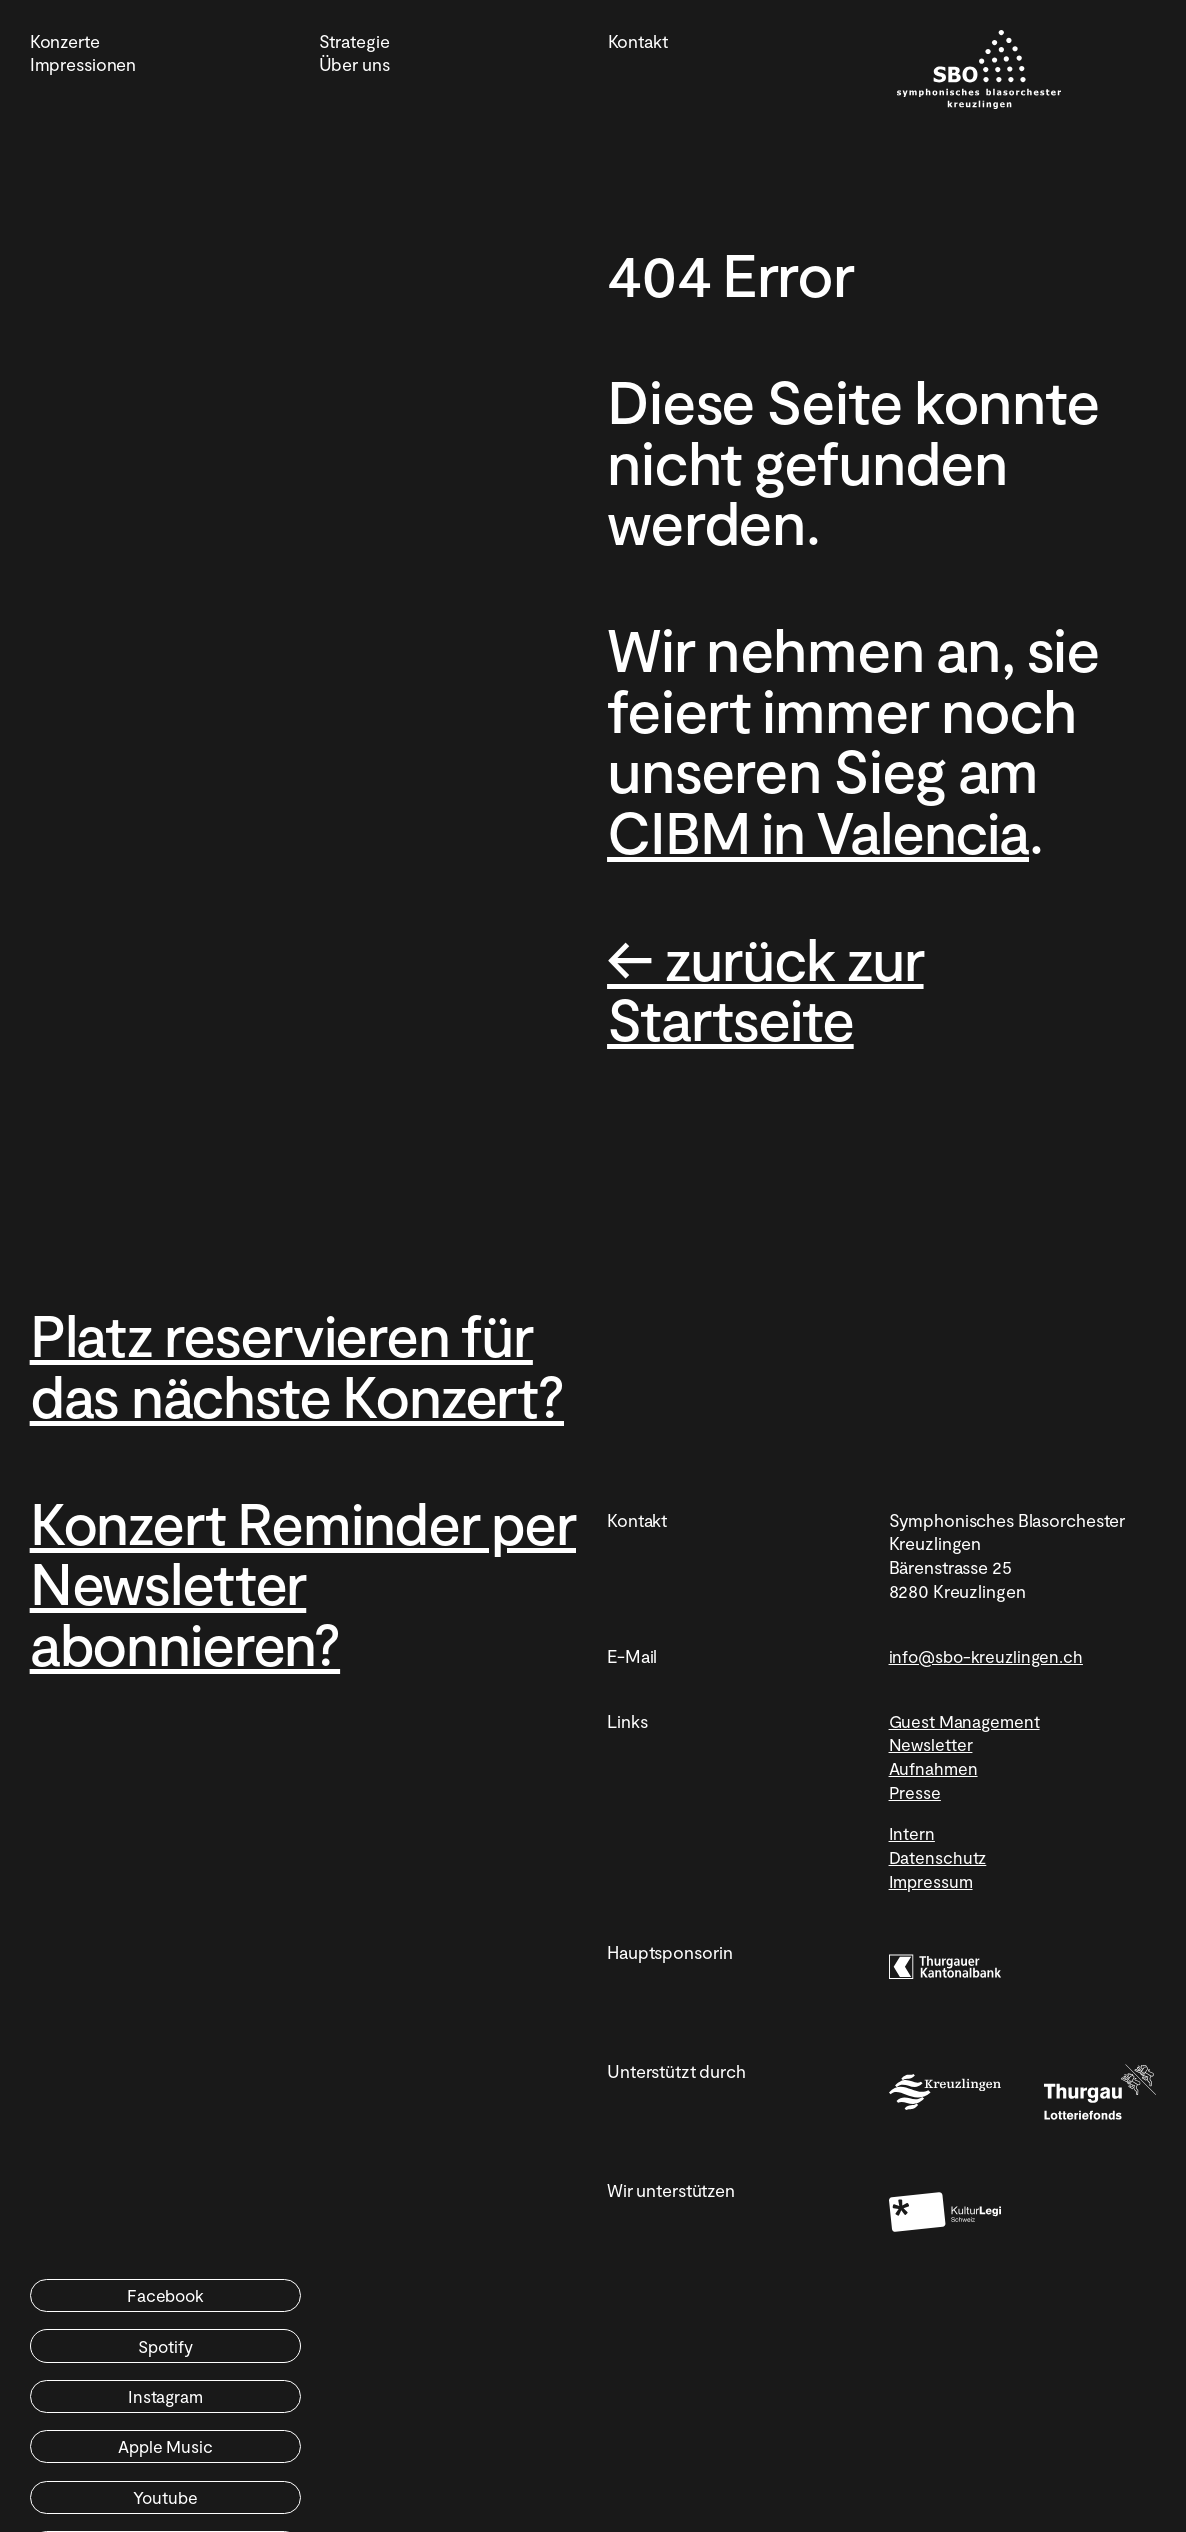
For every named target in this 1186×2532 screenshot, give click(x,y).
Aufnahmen (934, 1829)
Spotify (441, 2356)
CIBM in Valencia (828, 830)
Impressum (932, 1941)
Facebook (161, 2356)
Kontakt (638, 41)
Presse (915, 1852)
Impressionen (83, 64)
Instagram (161, 2408)
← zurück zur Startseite (773, 987)
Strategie (354, 41)
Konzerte (65, 41)
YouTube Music (441, 2460)
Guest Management (966, 1781)
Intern (912, 1894)
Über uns (354, 64)
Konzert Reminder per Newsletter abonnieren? (266, 1641)
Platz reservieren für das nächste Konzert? (294, 1393)
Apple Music (441, 2408)
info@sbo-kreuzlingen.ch (988, 1716)
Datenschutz (939, 1918)
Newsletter (931, 1805)
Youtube (160, 2460)
